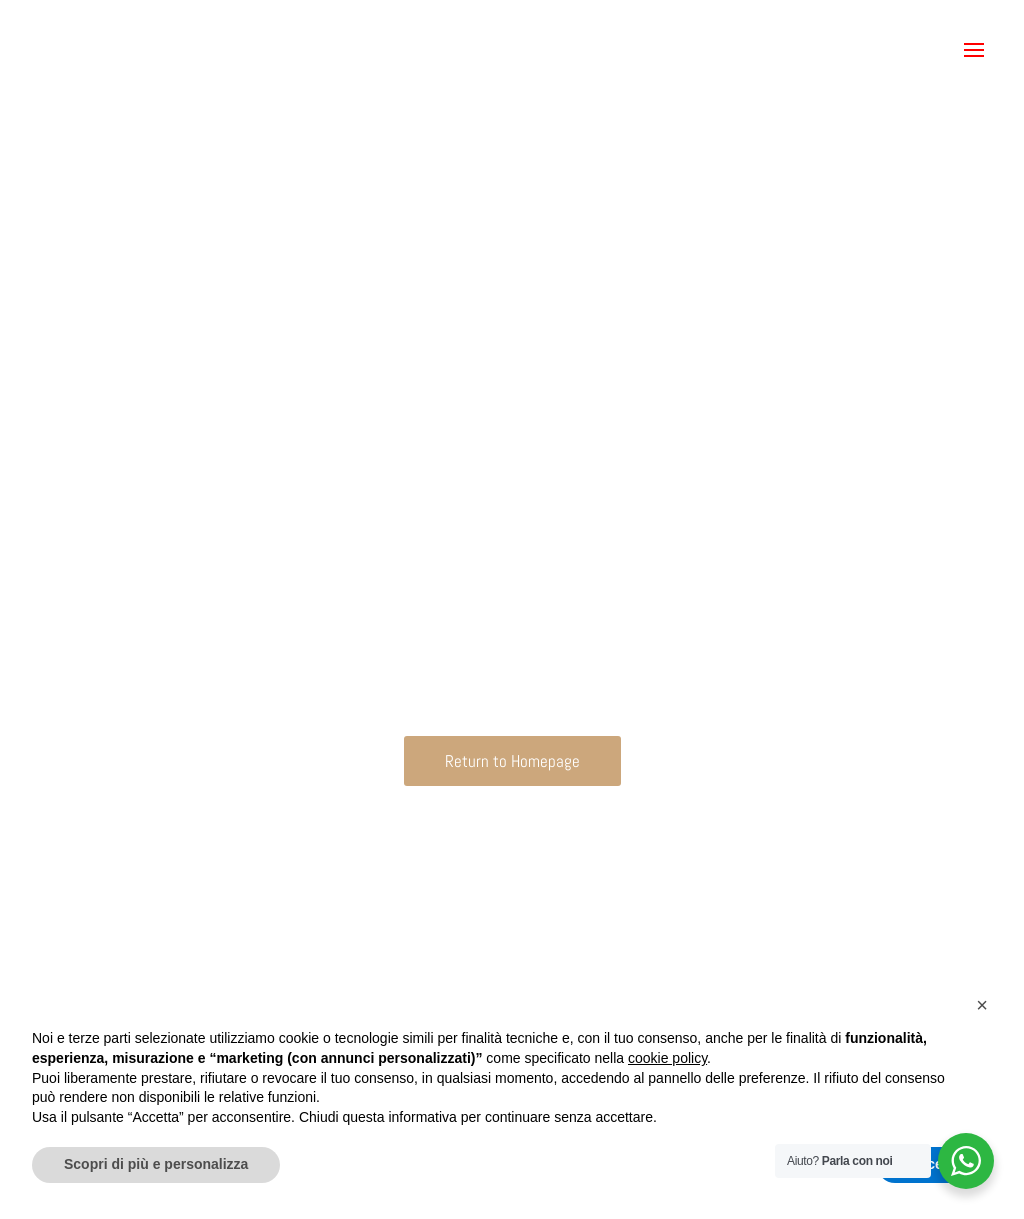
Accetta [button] (934, 1164)
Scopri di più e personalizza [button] (156, 1164)
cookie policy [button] (667, 1058)
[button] (974, 50)
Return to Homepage (512, 761)
